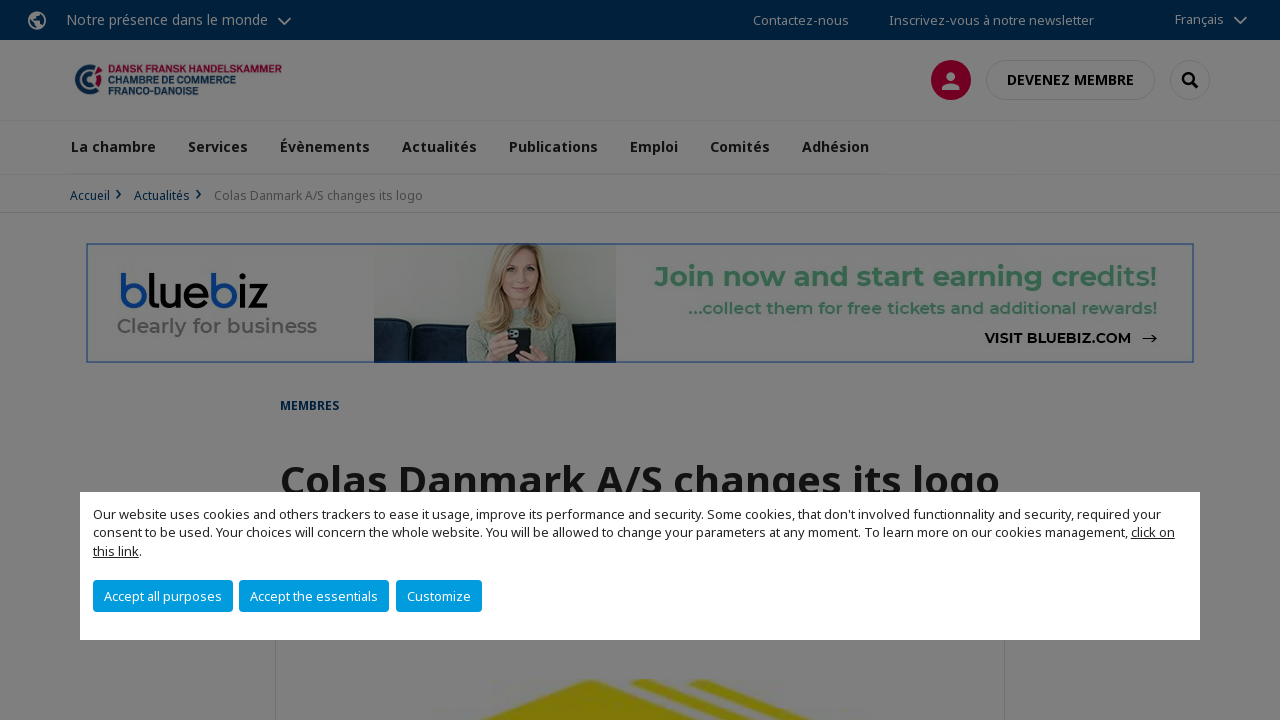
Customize (439, 596)
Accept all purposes (163, 596)
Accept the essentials (314, 596)
